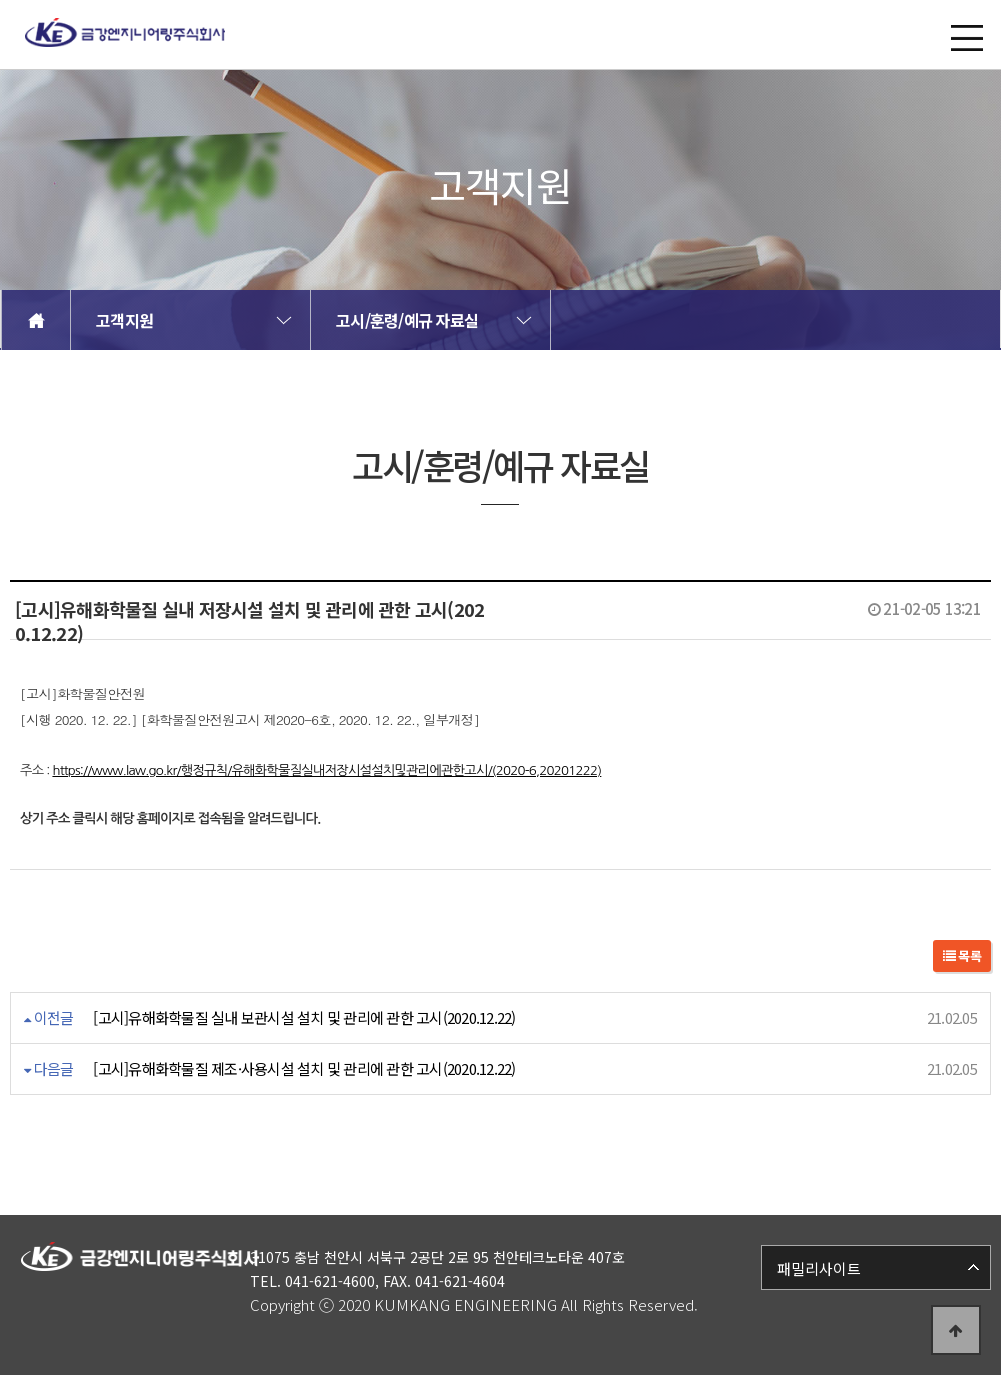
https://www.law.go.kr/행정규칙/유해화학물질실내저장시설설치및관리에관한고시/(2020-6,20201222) (326, 770)
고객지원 (124, 320)
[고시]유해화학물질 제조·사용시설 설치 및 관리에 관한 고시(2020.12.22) (304, 1068)
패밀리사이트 (819, 1268)
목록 (962, 955)
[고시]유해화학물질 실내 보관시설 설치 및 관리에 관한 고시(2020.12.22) (304, 1017)
